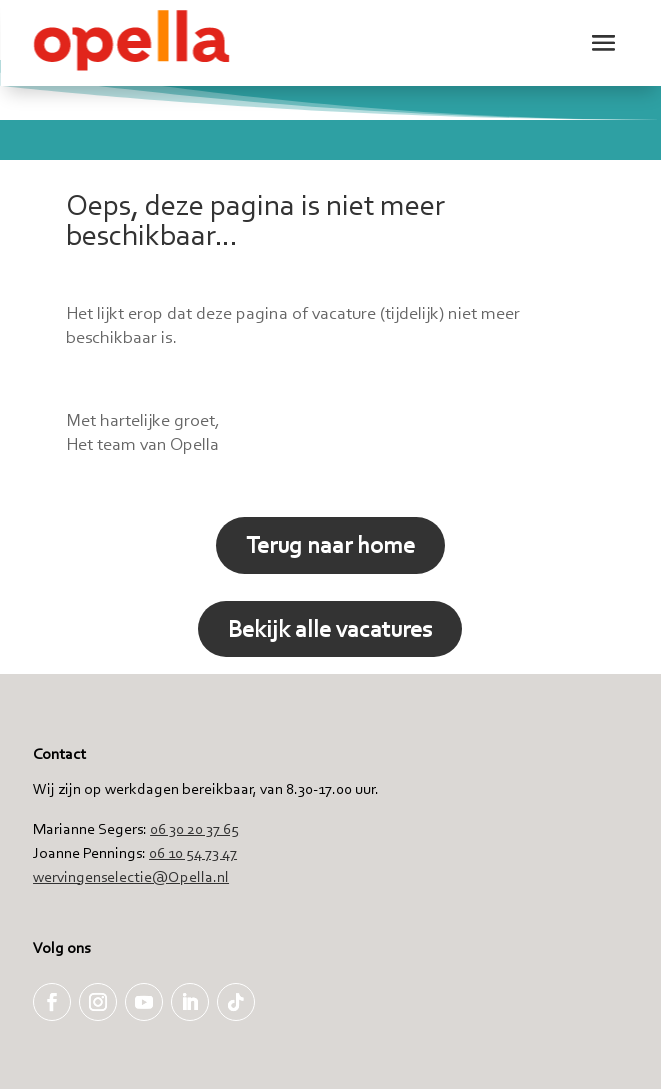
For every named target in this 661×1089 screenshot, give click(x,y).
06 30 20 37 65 (194, 828)
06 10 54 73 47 (193, 852)
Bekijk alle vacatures (330, 628)
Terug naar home (330, 544)
